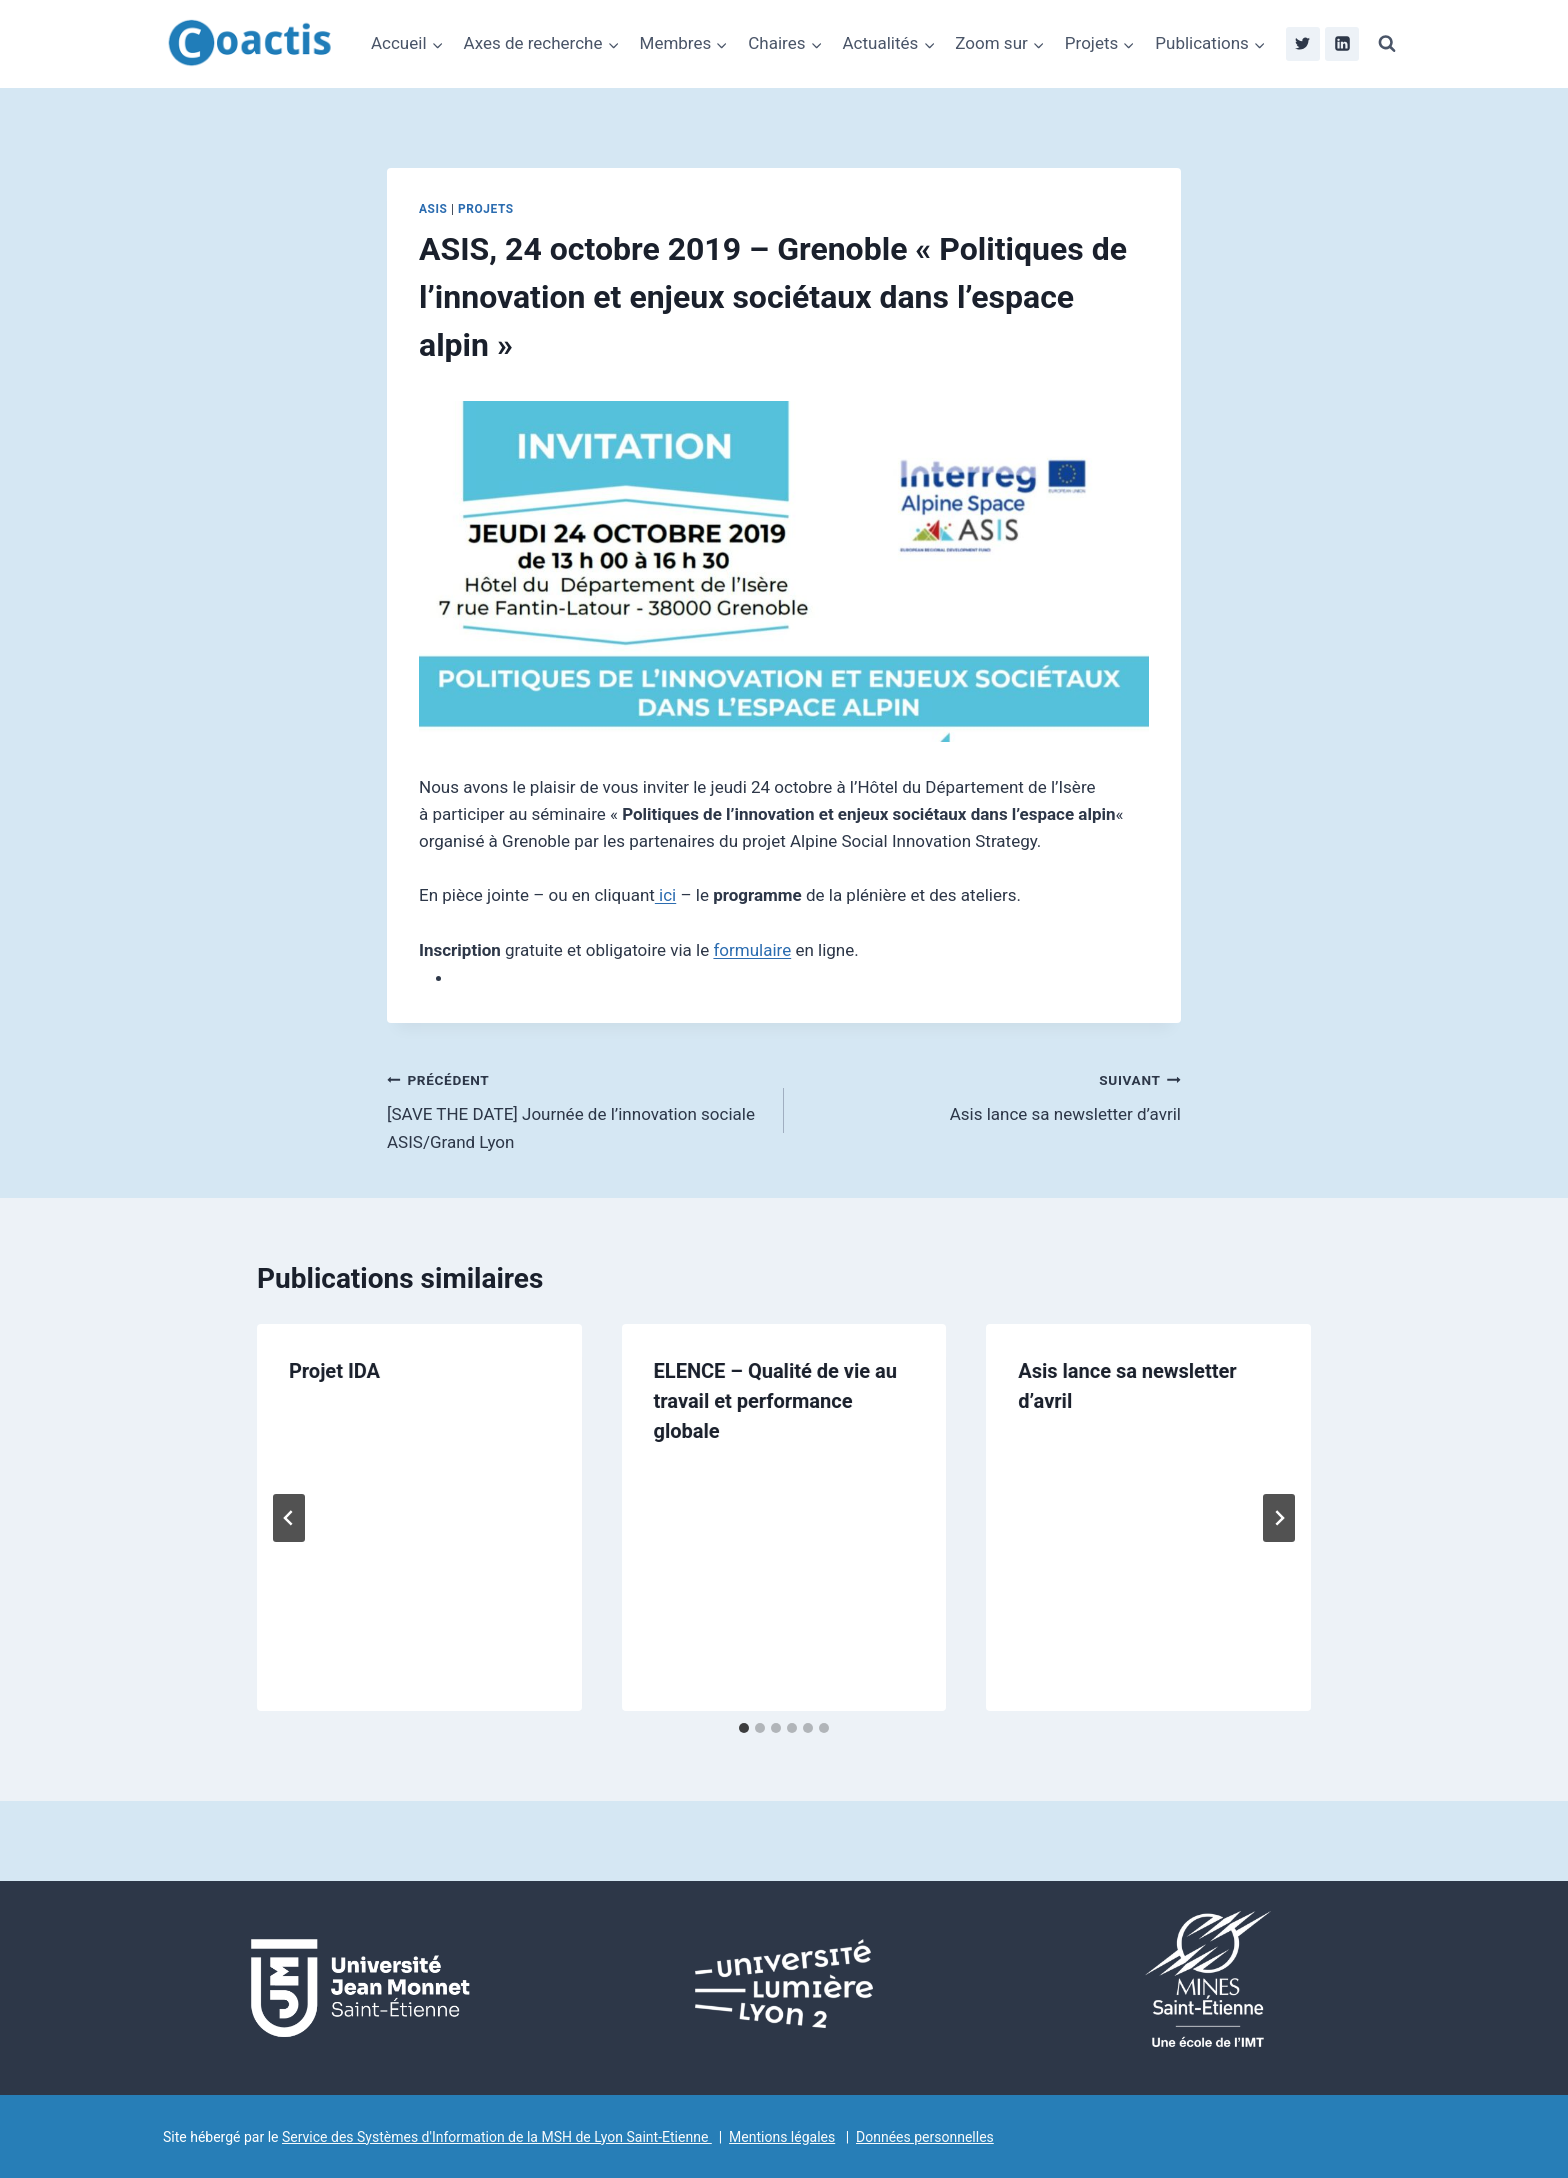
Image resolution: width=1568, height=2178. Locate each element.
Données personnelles (925, 2137)
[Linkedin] (1342, 44)
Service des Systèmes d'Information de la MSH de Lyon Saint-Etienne (497, 2137)
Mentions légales (782, 2137)
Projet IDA (334, 1371)
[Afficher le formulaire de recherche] (1387, 44)
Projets (486, 209)
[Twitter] (1303, 44)
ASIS (433, 209)
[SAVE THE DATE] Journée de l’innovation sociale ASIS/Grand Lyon (577, 1109)
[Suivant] (1279, 1518)
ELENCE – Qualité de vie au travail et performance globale (775, 1401)
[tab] (744, 1728)
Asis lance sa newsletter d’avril (991, 1095)
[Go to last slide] (289, 1518)
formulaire (752, 950)
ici (665, 895)
